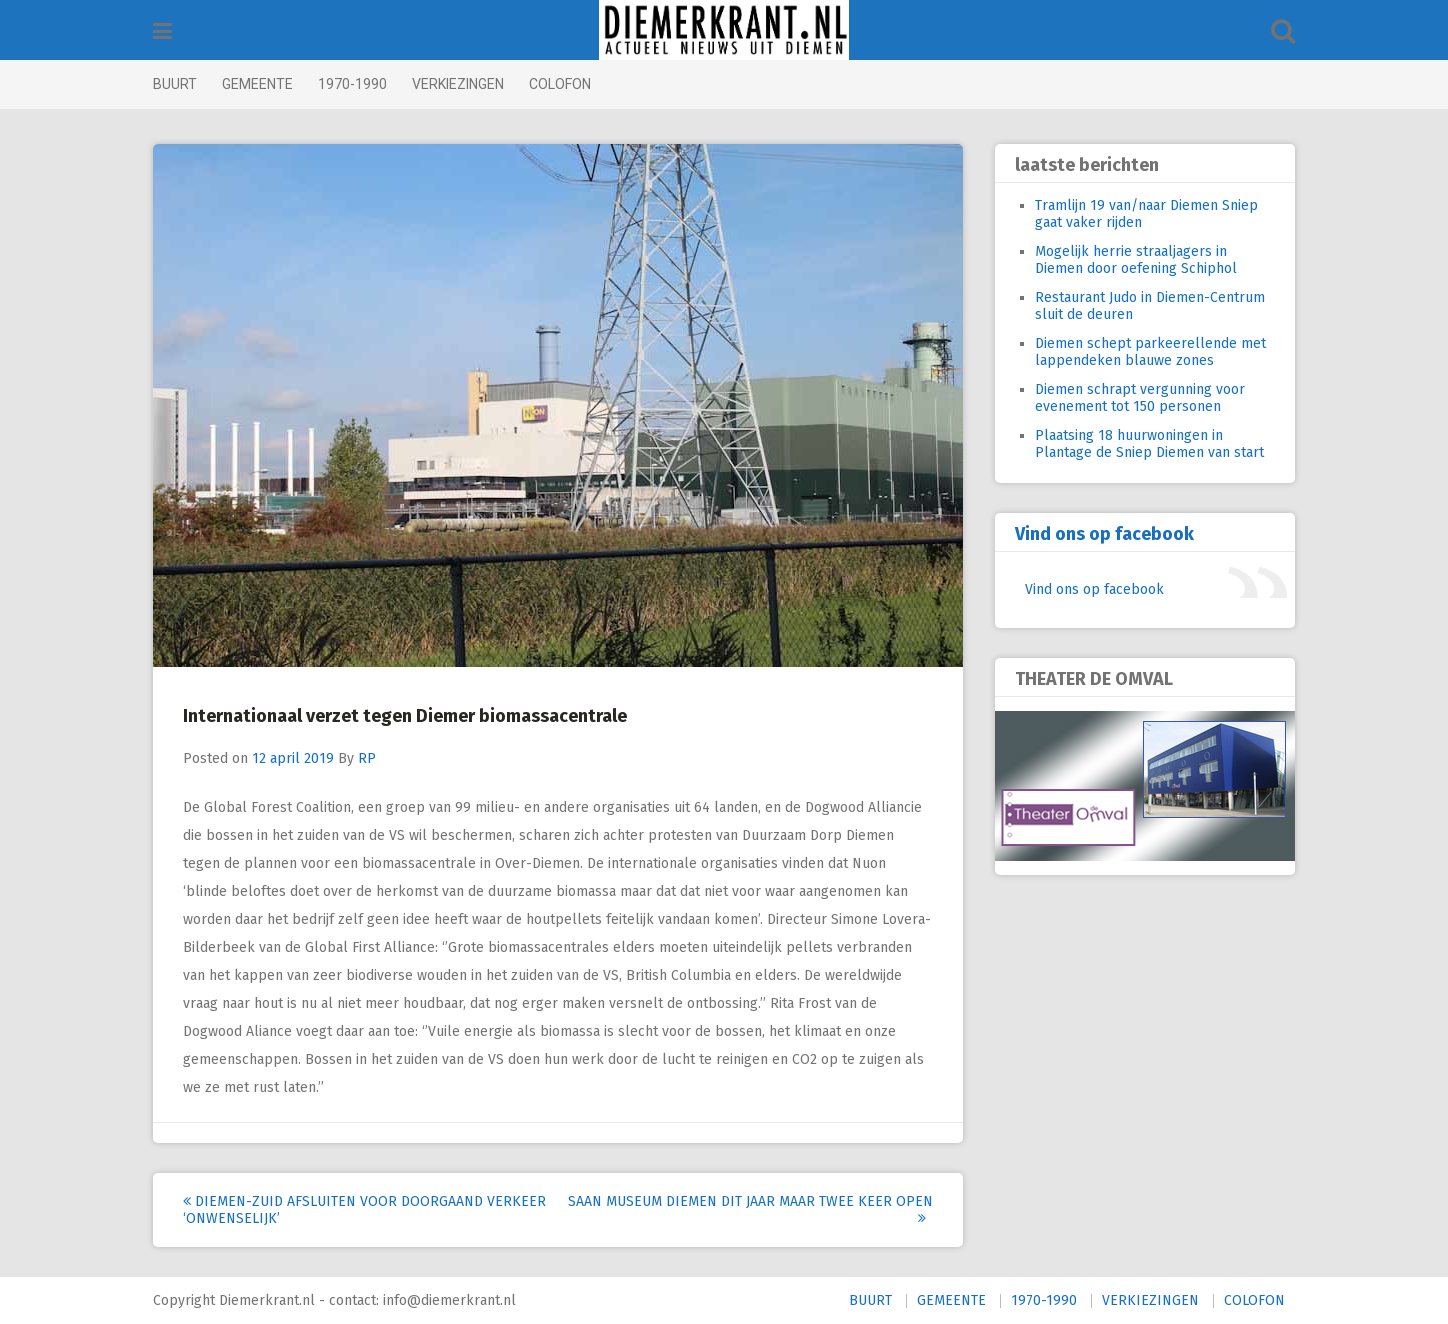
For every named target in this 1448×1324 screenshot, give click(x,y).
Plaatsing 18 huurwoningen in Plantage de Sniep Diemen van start (1149, 444)
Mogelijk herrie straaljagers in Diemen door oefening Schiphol (1136, 260)
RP (367, 758)
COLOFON (560, 84)
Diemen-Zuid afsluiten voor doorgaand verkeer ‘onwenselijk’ (364, 1210)
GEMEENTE (257, 84)
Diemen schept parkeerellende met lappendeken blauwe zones (1150, 352)
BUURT (175, 84)
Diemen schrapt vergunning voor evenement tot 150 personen (1140, 398)
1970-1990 (352, 84)
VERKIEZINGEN (458, 84)
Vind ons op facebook (1104, 534)
